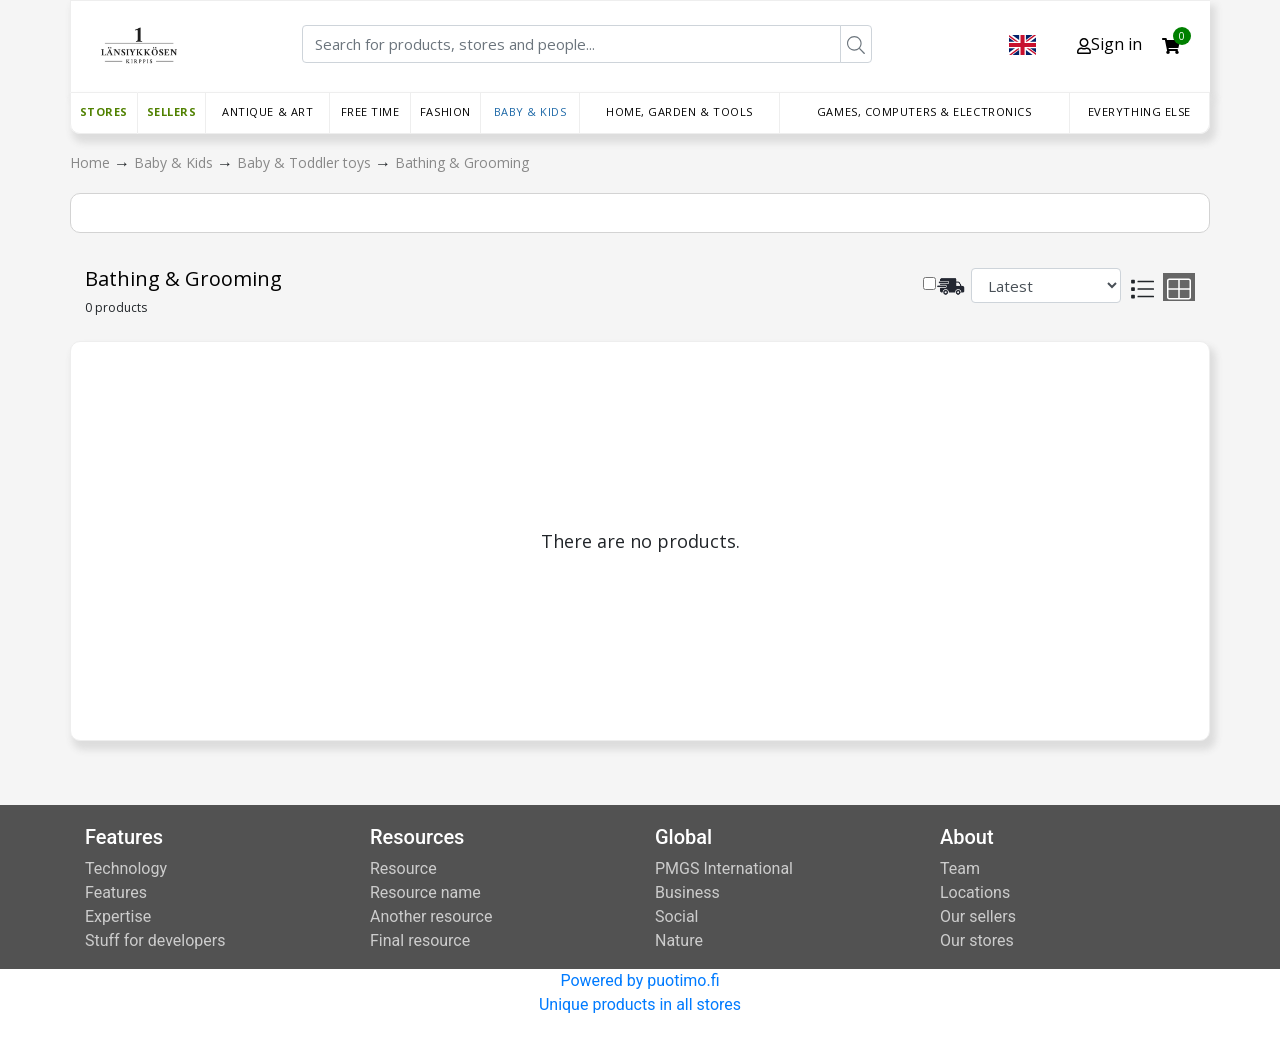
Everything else (1139, 111)
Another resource (431, 916)
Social (676, 916)
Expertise (118, 916)
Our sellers (978, 916)
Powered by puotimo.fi (639, 980)
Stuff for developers (155, 940)
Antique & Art (267, 111)
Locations (975, 892)
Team (960, 868)
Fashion (445, 111)
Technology (126, 868)
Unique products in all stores (640, 1004)
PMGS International (724, 868)
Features (116, 892)
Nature (679, 940)
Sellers (172, 111)
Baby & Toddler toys (306, 162)
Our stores (977, 940)
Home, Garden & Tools (679, 111)
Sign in (1109, 44)
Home (92, 162)
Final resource (420, 940)
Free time (370, 111)
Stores (104, 111)
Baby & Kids (530, 111)
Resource (403, 868)
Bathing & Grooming (462, 162)
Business (687, 892)
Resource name (425, 892)
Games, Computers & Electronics (924, 111)
